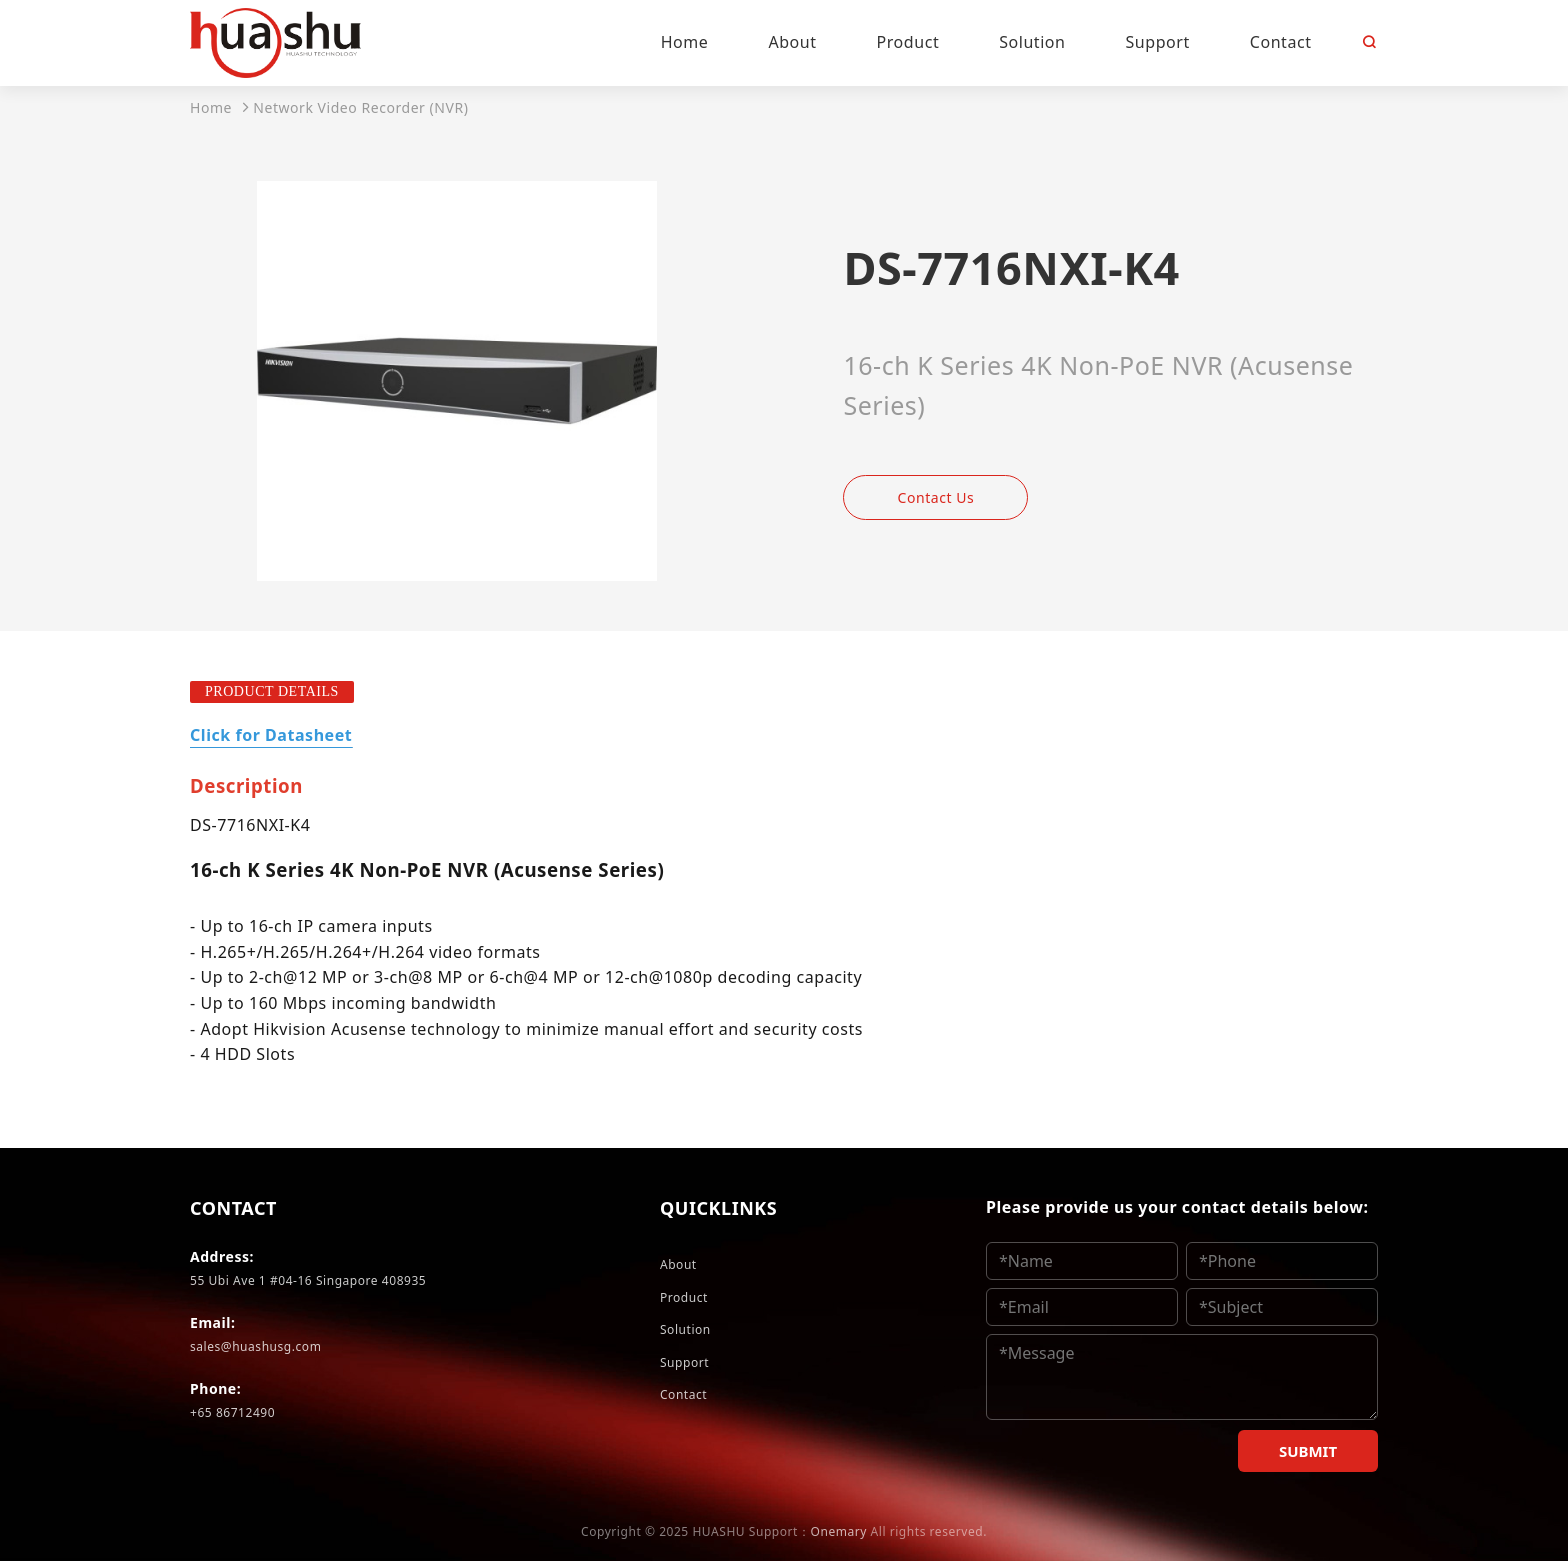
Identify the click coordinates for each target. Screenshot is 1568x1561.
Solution (685, 1329)
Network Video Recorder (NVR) (360, 107)
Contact (683, 1394)
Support (684, 1362)
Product (684, 1297)
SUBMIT (1308, 1451)
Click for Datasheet (271, 735)
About (678, 1264)
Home (211, 107)
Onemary (839, 1531)
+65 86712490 (232, 1412)
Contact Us (936, 497)
